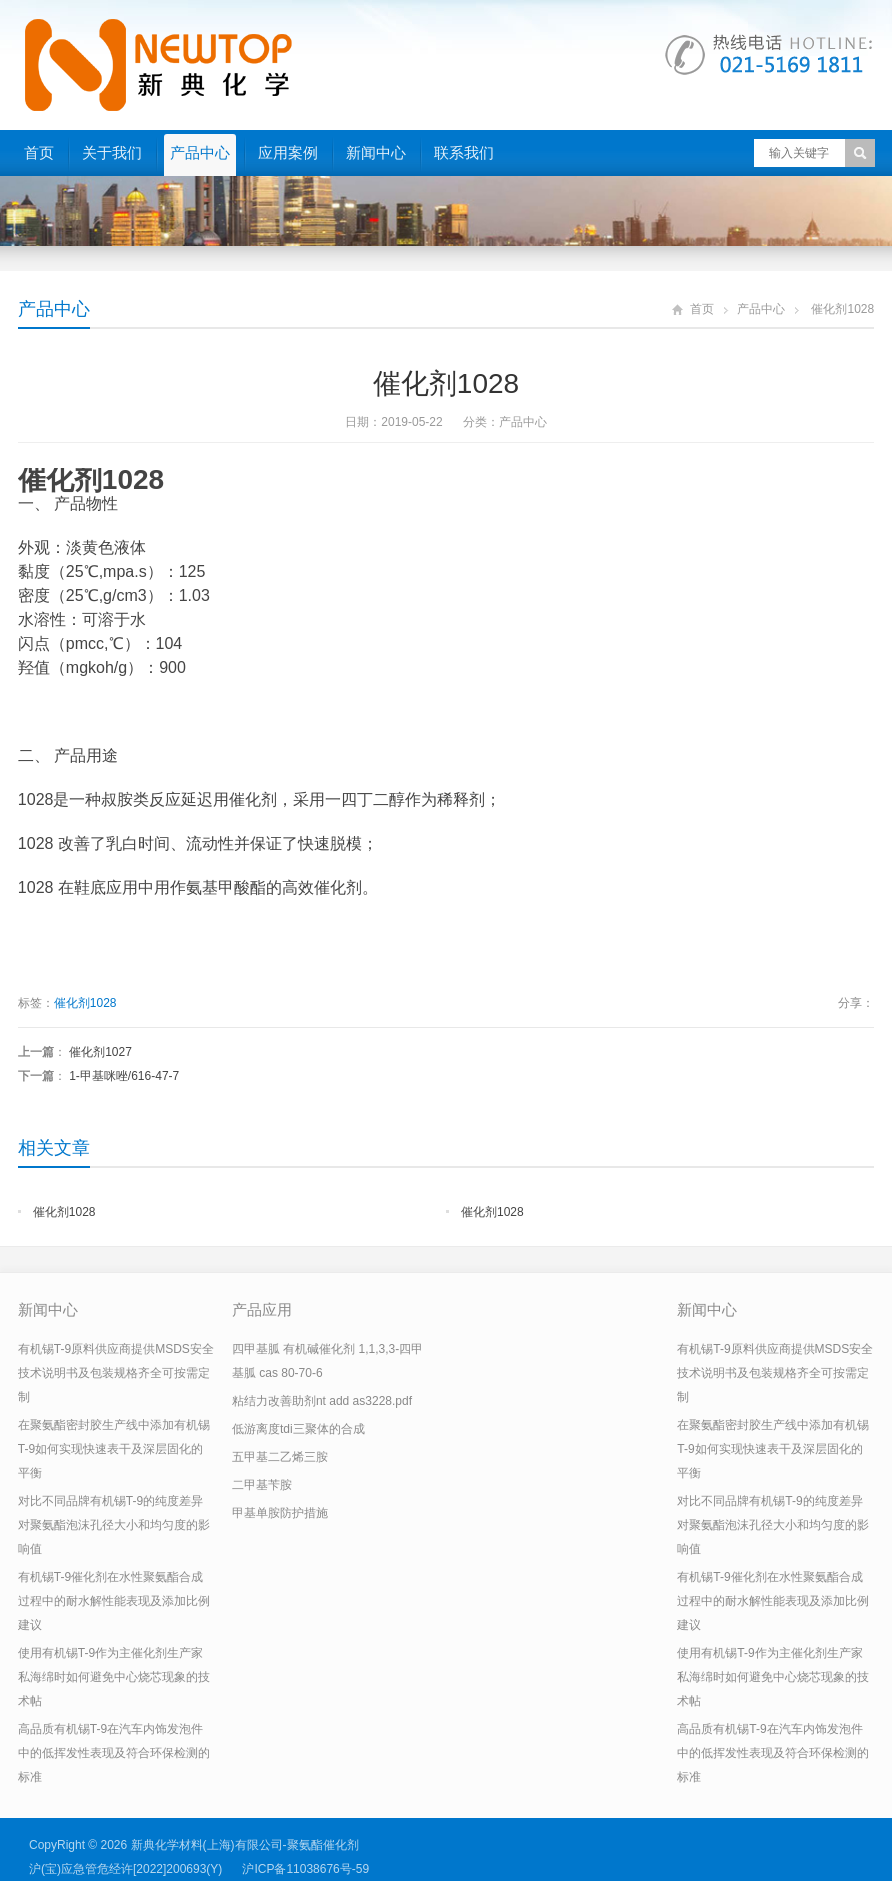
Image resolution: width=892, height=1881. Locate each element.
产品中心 (200, 152)
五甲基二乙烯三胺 (280, 1457)
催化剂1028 (85, 1003)
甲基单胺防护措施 (280, 1513)
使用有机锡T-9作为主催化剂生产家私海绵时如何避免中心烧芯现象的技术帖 (114, 1677)
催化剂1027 (100, 1052)
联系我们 (464, 152)
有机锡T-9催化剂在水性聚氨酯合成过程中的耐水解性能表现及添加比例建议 (114, 1601)
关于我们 (112, 152)
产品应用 (262, 1309)
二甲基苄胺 (262, 1485)
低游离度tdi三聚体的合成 (298, 1429)
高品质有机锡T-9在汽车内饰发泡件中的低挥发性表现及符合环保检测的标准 (114, 1753)
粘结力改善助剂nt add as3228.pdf (322, 1401)
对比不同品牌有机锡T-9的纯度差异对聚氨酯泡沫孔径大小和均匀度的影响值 (114, 1525)
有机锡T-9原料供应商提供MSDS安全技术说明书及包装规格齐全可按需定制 (116, 1373)
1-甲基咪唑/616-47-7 (124, 1076)
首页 (39, 152)
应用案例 (288, 152)
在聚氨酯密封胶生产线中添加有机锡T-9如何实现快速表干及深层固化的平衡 (114, 1449)
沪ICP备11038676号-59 (305, 1869)
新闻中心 (376, 152)
